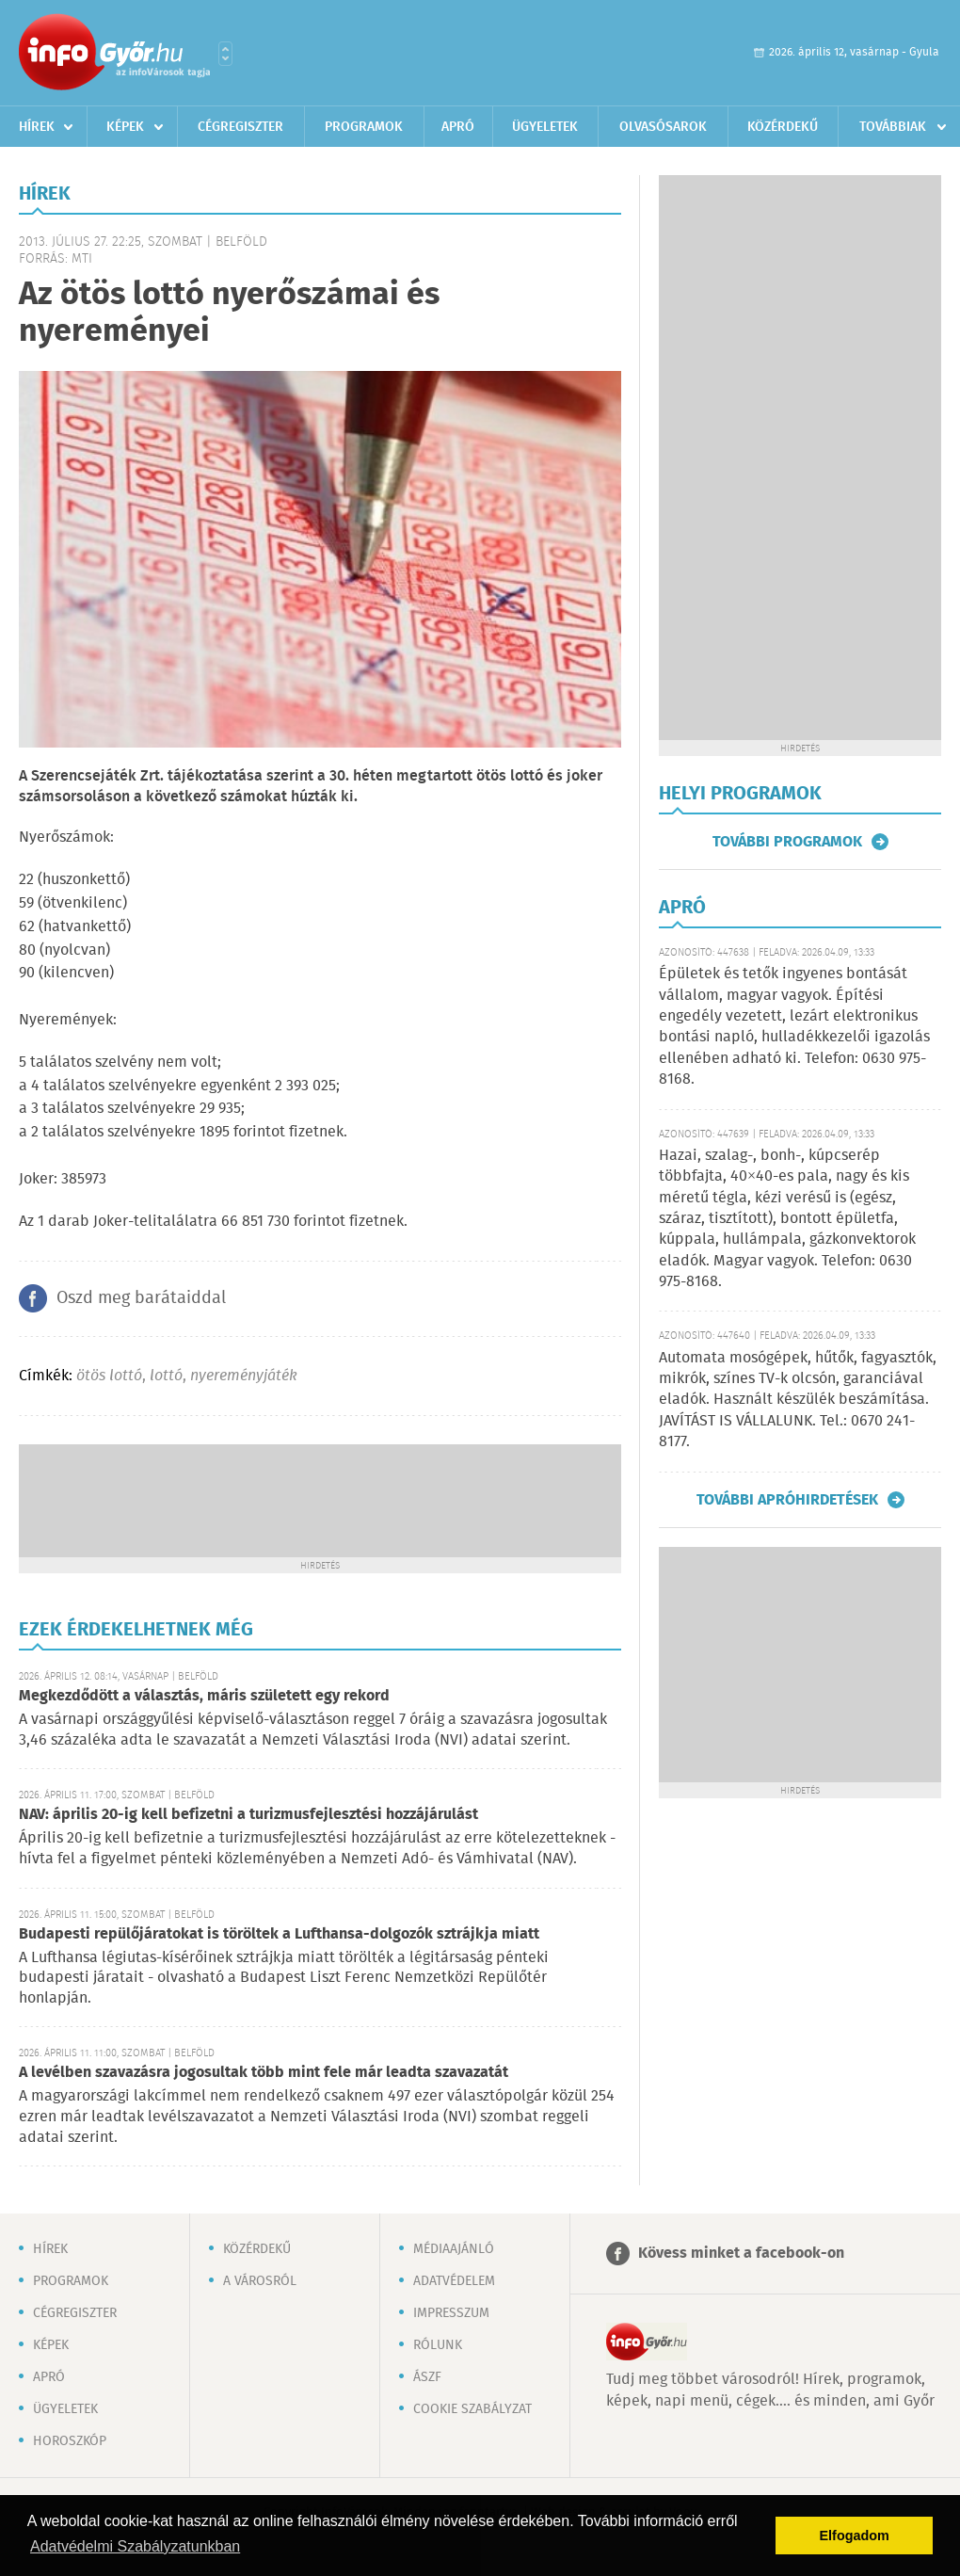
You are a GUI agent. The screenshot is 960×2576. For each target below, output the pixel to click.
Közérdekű (782, 127)
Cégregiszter (240, 127)
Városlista (225, 53)
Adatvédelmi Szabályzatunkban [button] (135, 2546)
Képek (125, 127)
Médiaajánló (453, 2249)
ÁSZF (427, 2377)
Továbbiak (892, 127)
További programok (787, 841)
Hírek (37, 127)
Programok (364, 127)
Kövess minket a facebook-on (741, 2253)
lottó (166, 1376)
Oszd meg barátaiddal (141, 1298)
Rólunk (437, 2345)
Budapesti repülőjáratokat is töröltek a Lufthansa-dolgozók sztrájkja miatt (279, 1934)
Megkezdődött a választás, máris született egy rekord (204, 1696)
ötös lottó (109, 1376)
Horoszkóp (69, 2441)
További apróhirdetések (787, 1499)
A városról (259, 2281)
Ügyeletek (545, 127)
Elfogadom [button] (854, 2535)
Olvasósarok (663, 127)
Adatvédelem (454, 2281)
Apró (457, 127)
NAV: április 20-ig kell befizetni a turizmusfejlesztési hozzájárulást (248, 1815)
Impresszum (451, 2313)
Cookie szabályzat (472, 2409)
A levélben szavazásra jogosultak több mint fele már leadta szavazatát (263, 2073)
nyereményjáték (243, 1376)
